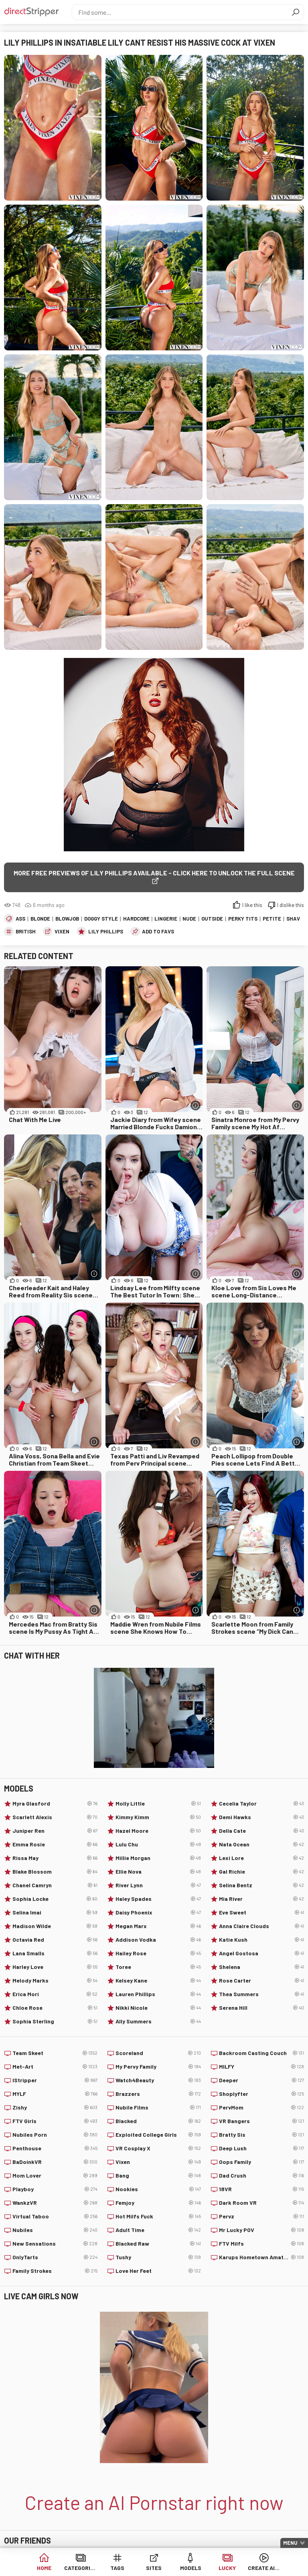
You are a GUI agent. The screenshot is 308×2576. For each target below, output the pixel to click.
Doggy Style (101, 918)
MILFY (261, 2066)
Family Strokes (54, 2271)
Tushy (158, 2257)
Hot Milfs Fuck (158, 2216)
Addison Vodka (158, 1940)
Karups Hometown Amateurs (261, 2257)
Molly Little (158, 1803)
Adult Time (158, 2230)
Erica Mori (54, 1994)
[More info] (195, 1105)
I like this (252, 905)
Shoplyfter (261, 2094)
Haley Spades (158, 1899)
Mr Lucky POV (261, 2230)
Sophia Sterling (54, 2021)
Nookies (158, 2189)
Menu (290, 2543)
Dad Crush (261, 2175)
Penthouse (54, 2148)
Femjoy (158, 2203)
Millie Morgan (158, 1858)
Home (44, 2567)
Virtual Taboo (54, 2216)
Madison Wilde (54, 1926)
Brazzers (158, 2094)
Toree (158, 1967)
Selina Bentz (261, 1885)
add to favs (158, 931)
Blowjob (67, 918)
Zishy (54, 2107)
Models (190, 2567)
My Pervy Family (158, 2066)
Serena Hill (261, 2008)
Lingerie (165, 918)
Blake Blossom (54, 1871)
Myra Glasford (54, 1803)
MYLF (54, 2094)
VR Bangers (261, 2121)
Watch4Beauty (158, 2080)
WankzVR (54, 2203)
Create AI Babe (264, 2567)
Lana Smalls (54, 1953)
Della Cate (261, 1831)
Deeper (261, 2080)
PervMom (261, 2107)
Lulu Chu (158, 1844)
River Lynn (158, 1885)
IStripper (54, 2080)
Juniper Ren (54, 1831)
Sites (154, 2567)
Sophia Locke (54, 1899)
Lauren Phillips (158, 1994)
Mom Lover (54, 2175)
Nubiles (54, 2230)
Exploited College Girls (158, 2135)
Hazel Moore (158, 1831)
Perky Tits (242, 918)
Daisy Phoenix (158, 1912)
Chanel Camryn (54, 1885)
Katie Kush (261, 1940)
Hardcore (136, 918)
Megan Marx (158, 1926)
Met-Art (54, 2066)
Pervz (261, 2216)
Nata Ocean (261, 1844)
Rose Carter (261, 1980)
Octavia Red (54, 1940)
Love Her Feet (158, 2271)
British (26, 931)
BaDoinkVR (54, 2162)
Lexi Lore (261, 1858)
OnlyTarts (54, 2257)
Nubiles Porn (54, 2135)
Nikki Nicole (158, 2008)
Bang (158, 2175)
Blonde (40, 918)
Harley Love (54, 1967)
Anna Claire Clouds (261, 1926)
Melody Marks (54, 1980)
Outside (212, 918)
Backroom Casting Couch (261, 2053)
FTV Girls (54, 2121)
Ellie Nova (158, 1871)
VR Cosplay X (158, 2148)
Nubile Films (158, 2107)
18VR (261, 2189)
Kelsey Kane (158, 1980)
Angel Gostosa (261, 1953)
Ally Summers (158, 2021)
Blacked (158, 2121)
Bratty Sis (261, 2135)
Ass (20, 918)
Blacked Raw (158, 2243)
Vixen (62, 931)
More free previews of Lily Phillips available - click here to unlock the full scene (154, 873)
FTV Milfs (261, 2243)
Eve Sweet (261, 1912)
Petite (272, 918)
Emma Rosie (54, 1844)
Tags (117, 2567)
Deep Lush (261, 2148)
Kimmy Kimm (158, 1817)
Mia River (261, 1899)
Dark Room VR (261, 2203)
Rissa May (54, 1858)
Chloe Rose (54, 2008)
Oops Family (261, 2162)
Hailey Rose (158, 1953)
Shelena (261, 1967)
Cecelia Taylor (261, 1803)
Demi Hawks (261, 1817)
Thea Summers (261, 1994)
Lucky (227, 2567)
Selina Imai (54, 1912)
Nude (189, 918)
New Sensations (54, 2243)
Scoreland (158, 2053)
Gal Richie (261, 1871)
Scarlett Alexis (54, 1817)
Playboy (54, 2189)
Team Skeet (54, 2053)
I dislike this (290, 905)
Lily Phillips (105, 931)
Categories (80, 2567)
